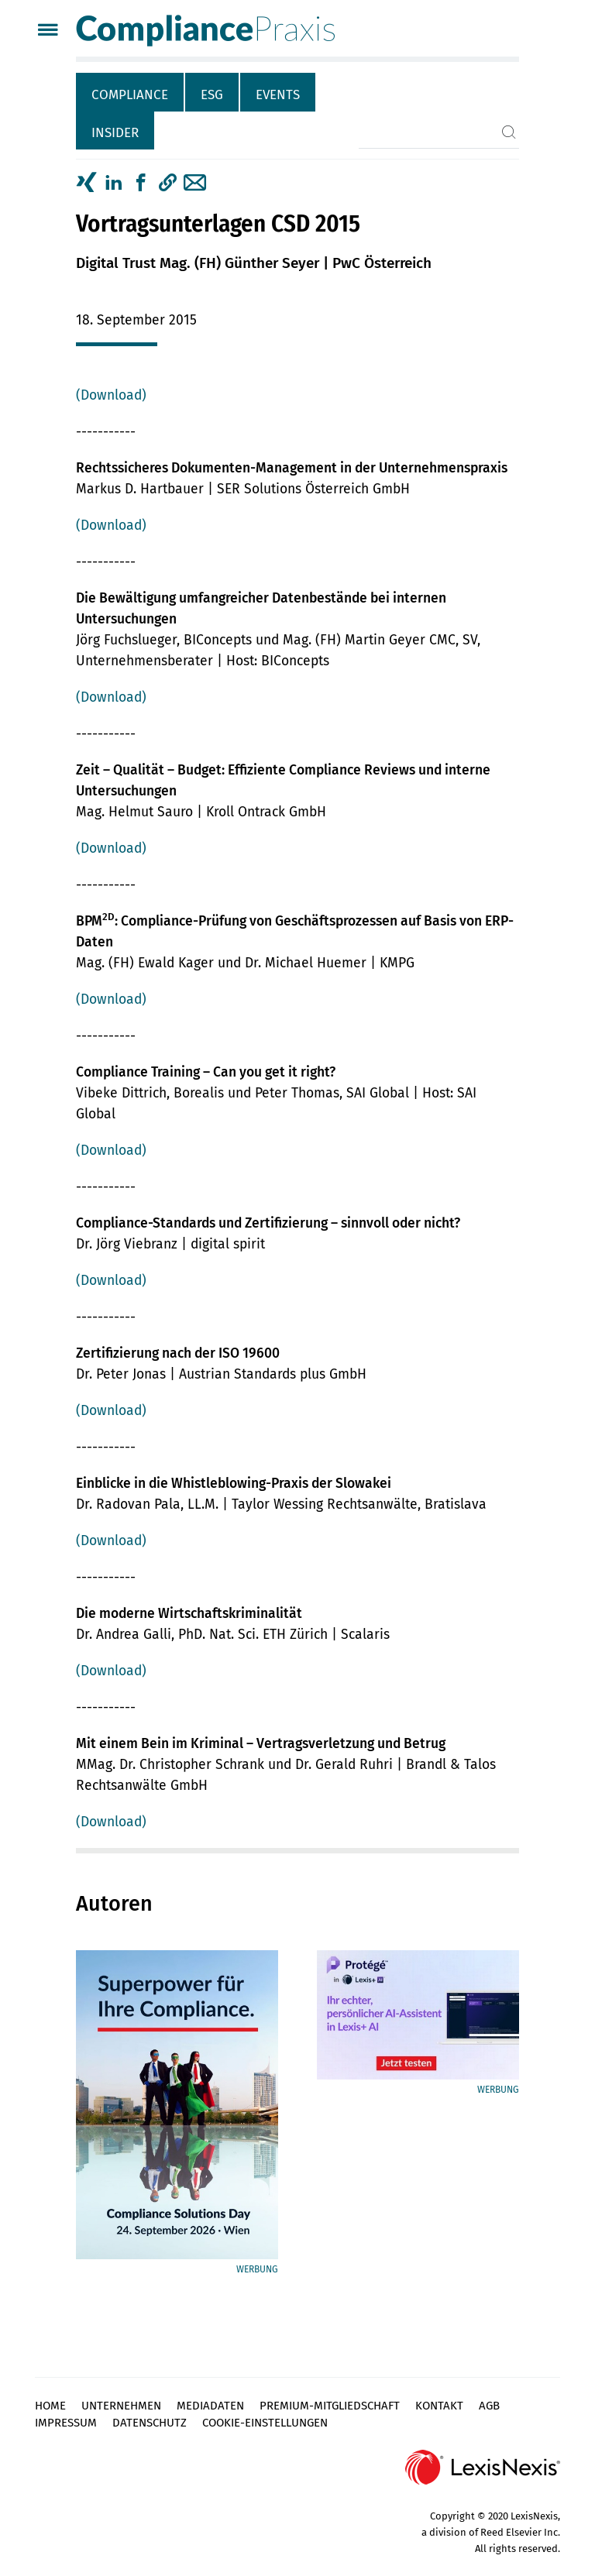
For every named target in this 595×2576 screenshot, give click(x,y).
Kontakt (439, 2406)
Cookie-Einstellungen (265, 2423)
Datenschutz (149, 2423)
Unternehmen (121, 2406)
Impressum (66, 2423)
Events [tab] (278, 95)
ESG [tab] (212, 95)
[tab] (130, 92)
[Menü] (47, 31)
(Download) (111, 395)
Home (50, 2406)
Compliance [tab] (129, 95)
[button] (168, 183)
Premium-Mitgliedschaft (330, 2406)
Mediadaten (210, 2406)
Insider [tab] (115, 133)
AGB (489, 2406)
